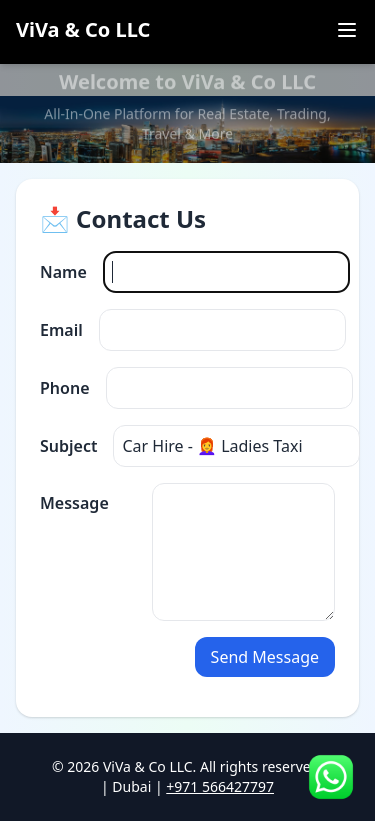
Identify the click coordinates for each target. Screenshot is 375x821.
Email (61, 330)
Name (63, 272)
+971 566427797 (220, 786)
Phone (65, 388)
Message (74, 503)
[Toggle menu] (347, 30)
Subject (68, 446)
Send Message (265, 657)
